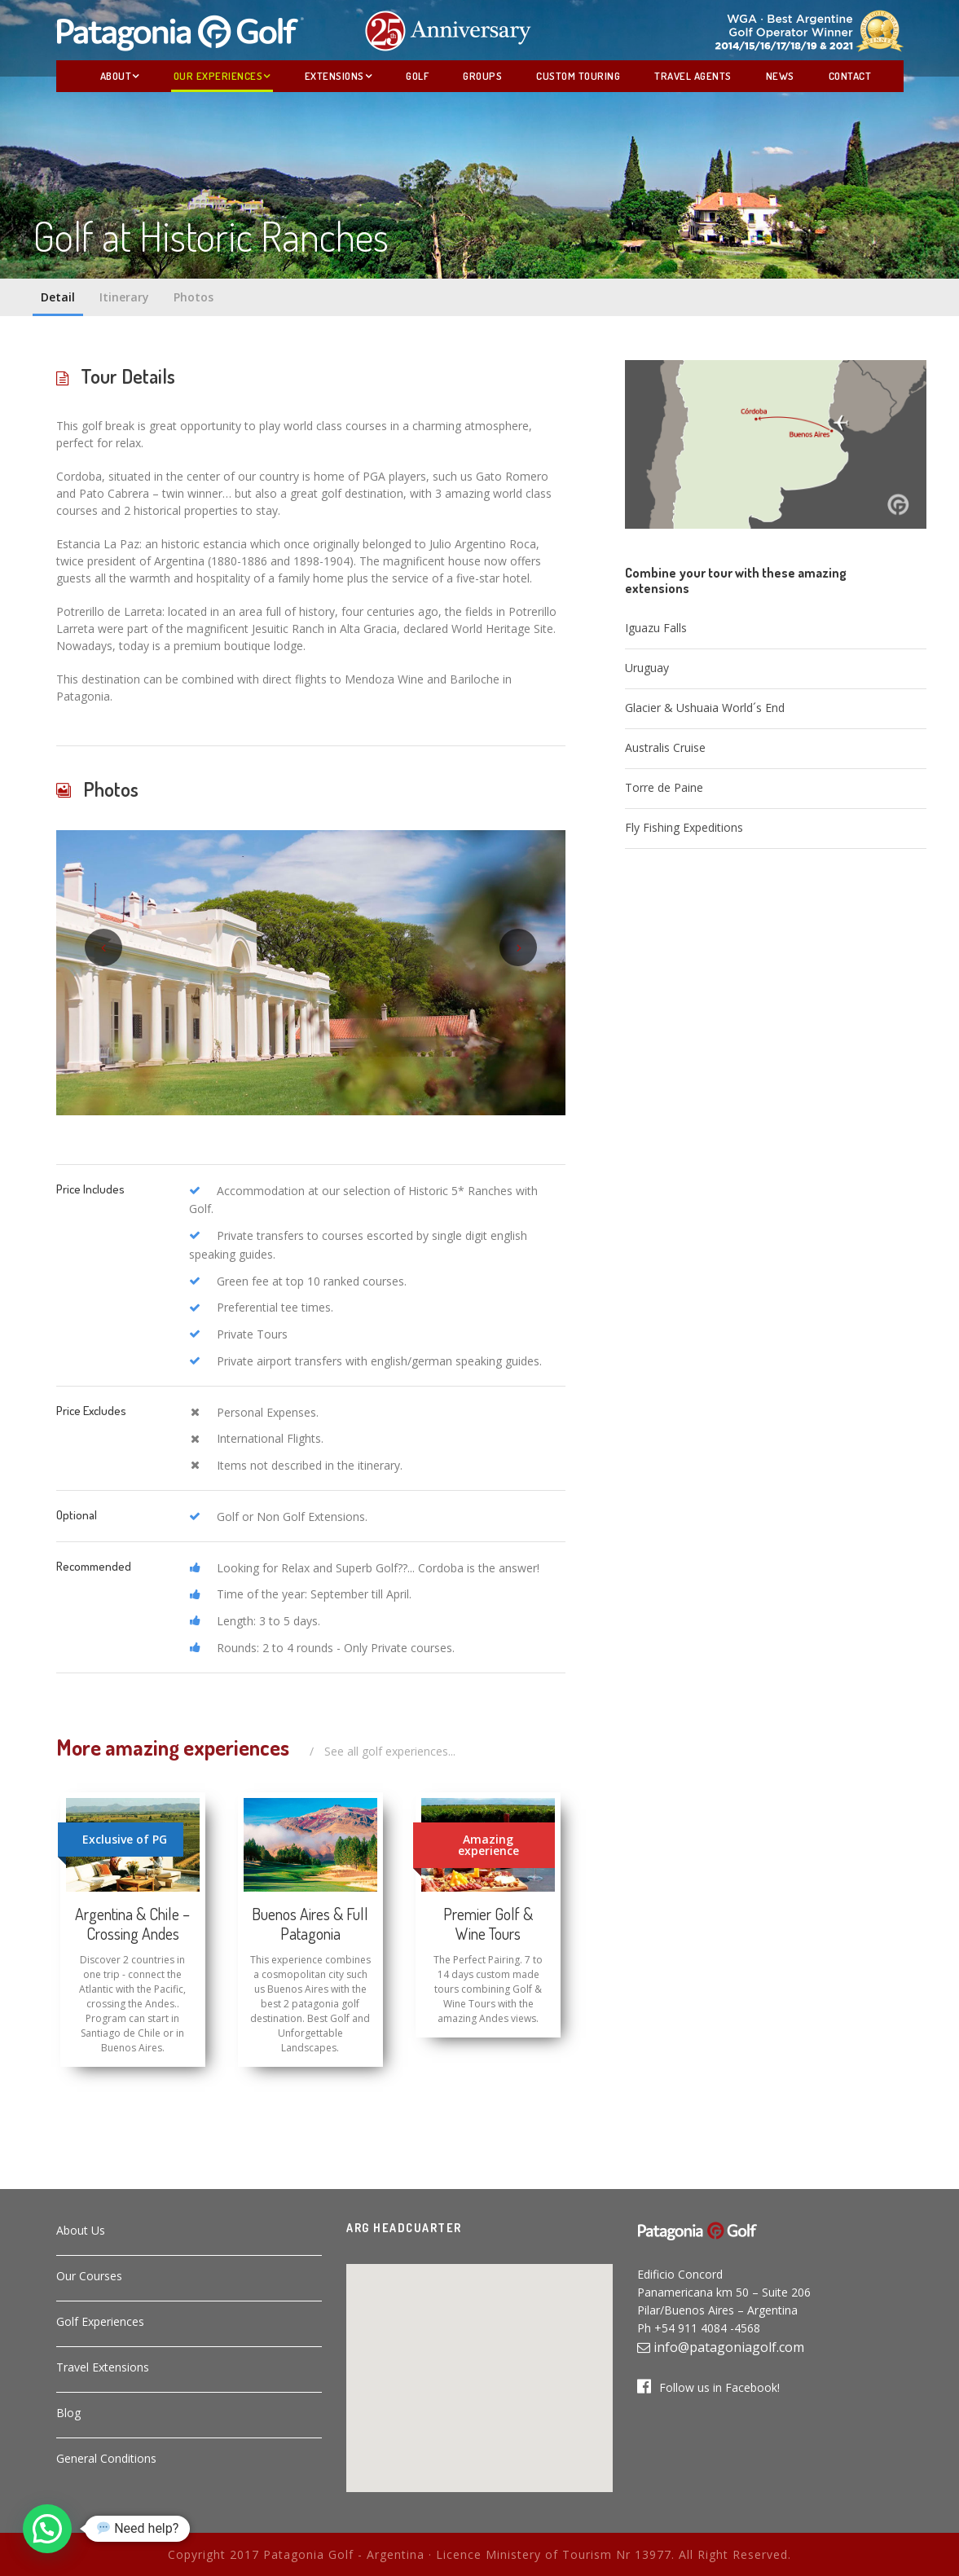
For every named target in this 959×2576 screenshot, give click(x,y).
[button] (479, 2368)
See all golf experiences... (389, 1751)
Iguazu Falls (656, 627)
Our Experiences (218, 75)
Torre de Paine (664, 787)
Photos (193, 297)
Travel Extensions (102, 2367)
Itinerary (124, 297)
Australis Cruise (665, 747)
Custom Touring (578, 75)
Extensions (334, 75)
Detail (58, 297)
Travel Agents (693, 75)
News (780, 75)
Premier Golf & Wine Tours (488, 1923)
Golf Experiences (100, 2321)
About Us (80, 2230)
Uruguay (647, 667)
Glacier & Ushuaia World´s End (705, 707)
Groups (482, 75)
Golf (417, 75)
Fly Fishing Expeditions (684, 827)
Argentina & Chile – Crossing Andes (132, 1923)
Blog (68, 2412)
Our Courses (89, 2276)
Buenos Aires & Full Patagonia (310, 1923)
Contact (850, 75)
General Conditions (106, 2458)
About (116, 75)
